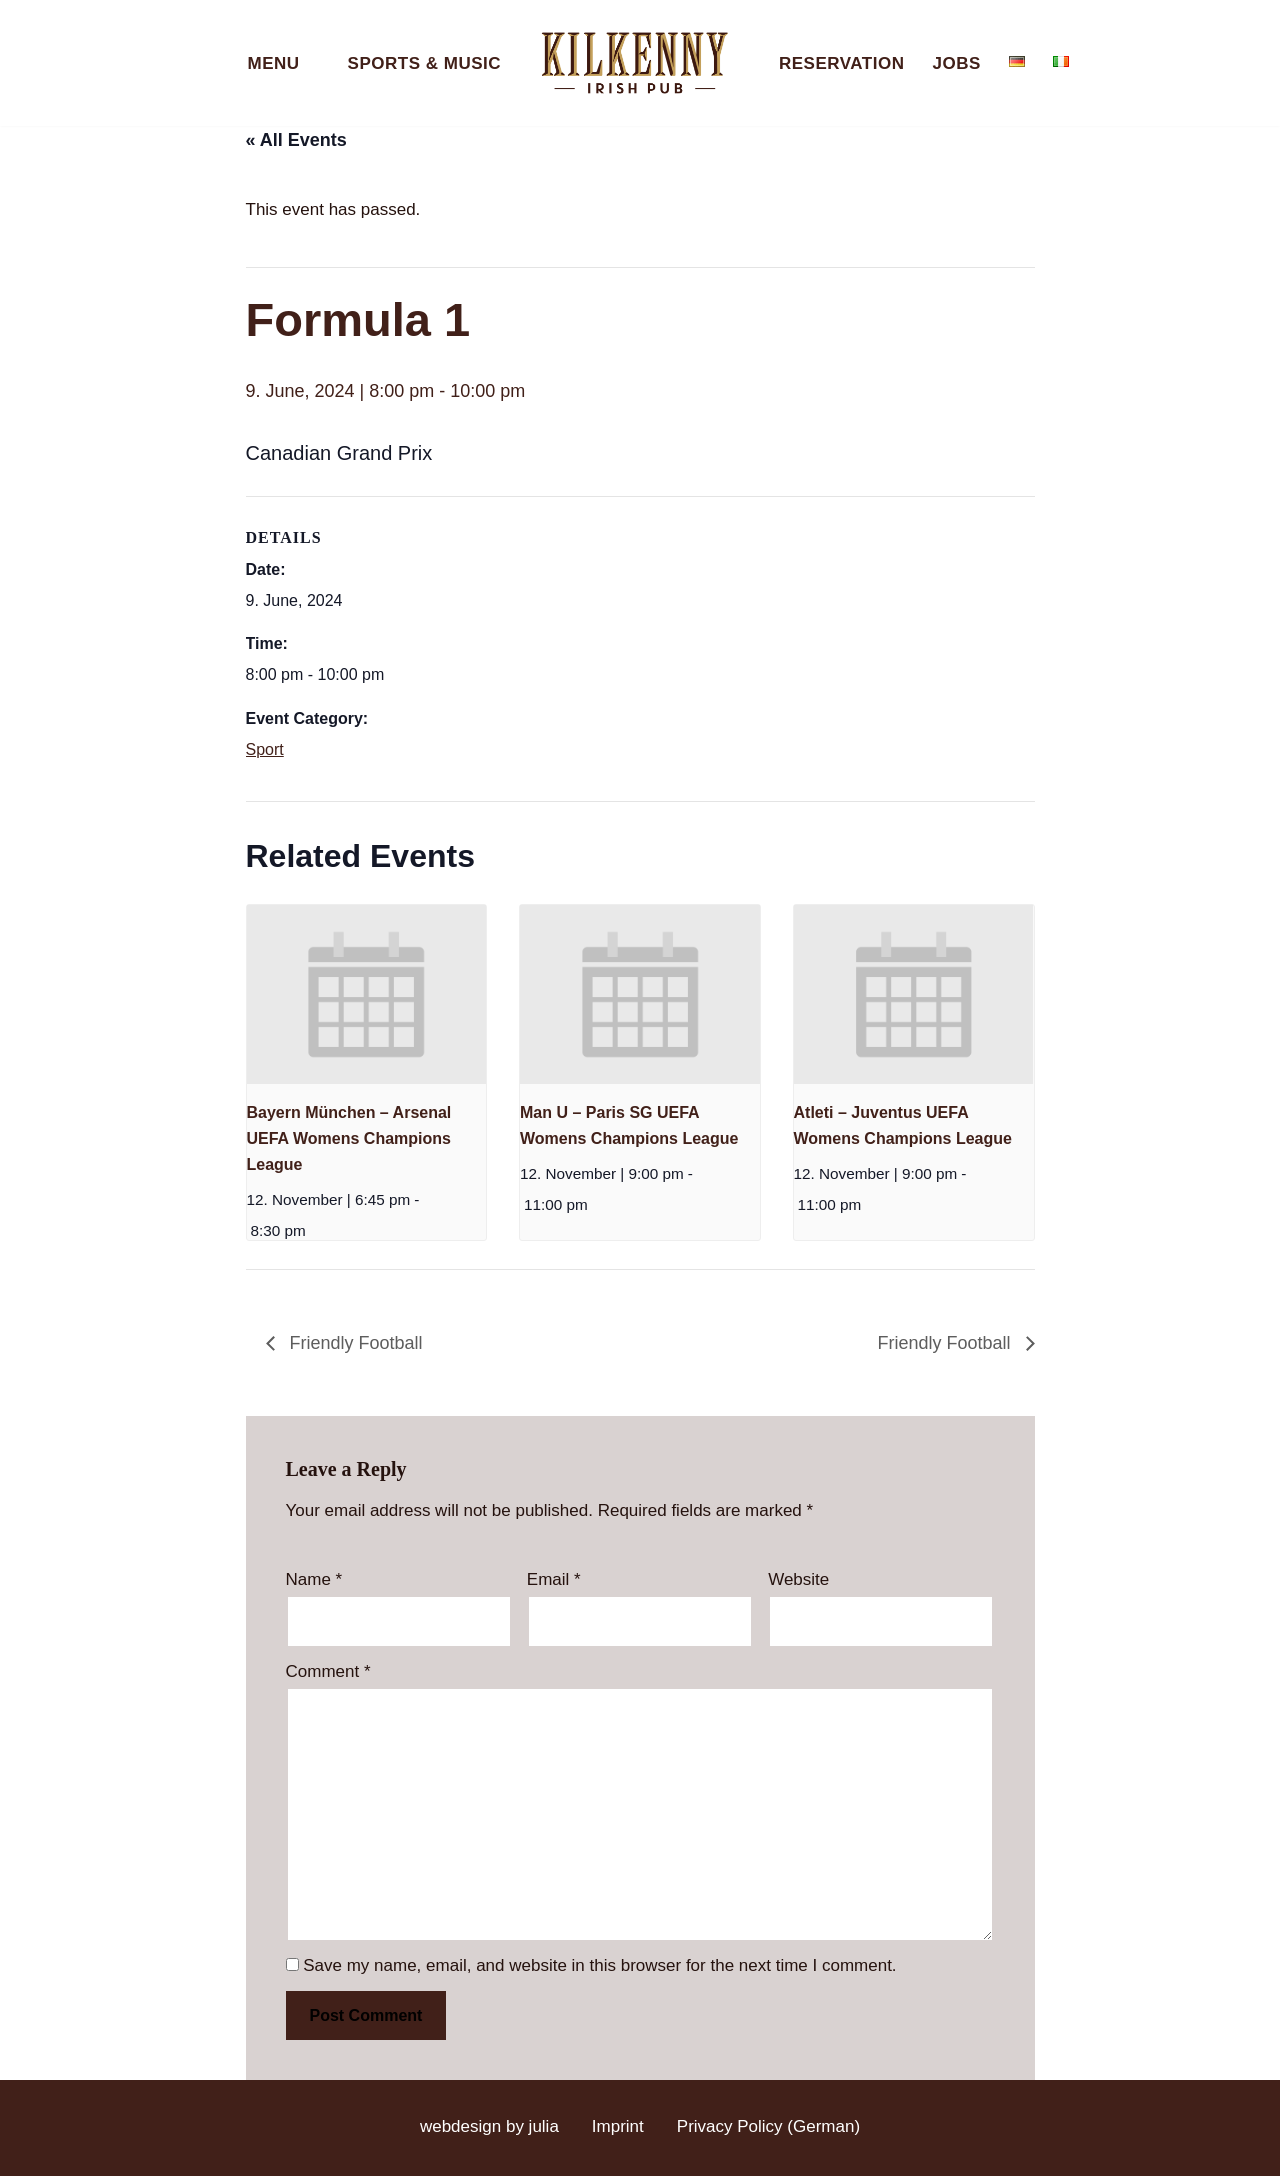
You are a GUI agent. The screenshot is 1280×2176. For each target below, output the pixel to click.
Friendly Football (354, 1343)
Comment (328, 1671)
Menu (274, 63)
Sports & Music (424, 63)
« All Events (296, 140)
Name (314, 1579)
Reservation (841, 63)
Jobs (956, 63)
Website (798, 1579)
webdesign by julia (489, 2126)
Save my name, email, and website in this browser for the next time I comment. (599, 1965)
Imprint (618, 2126)
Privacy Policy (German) (768, 2126)
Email (554, 1579)
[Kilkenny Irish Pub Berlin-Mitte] (640, 63)
